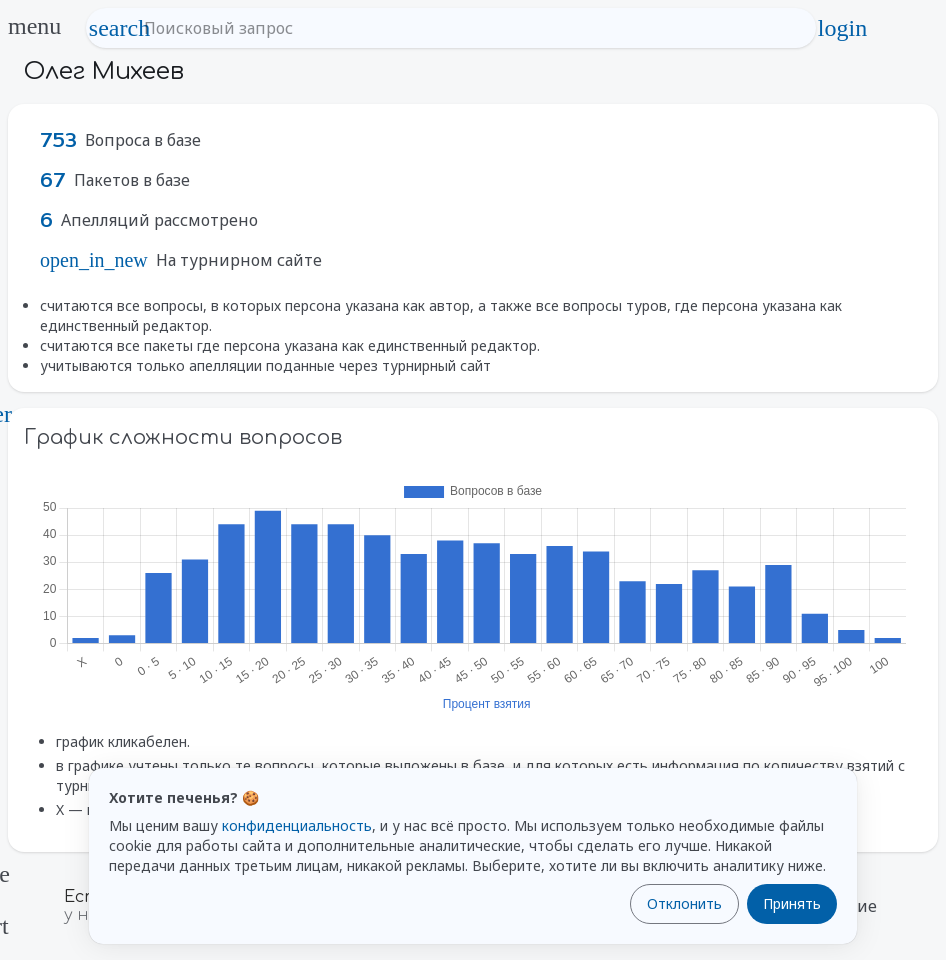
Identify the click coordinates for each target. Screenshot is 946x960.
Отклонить (684, 903)
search (120, 28)
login (842, 28)
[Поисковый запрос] (469, 28)
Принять (792, 903)
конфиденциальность (297, 825)
